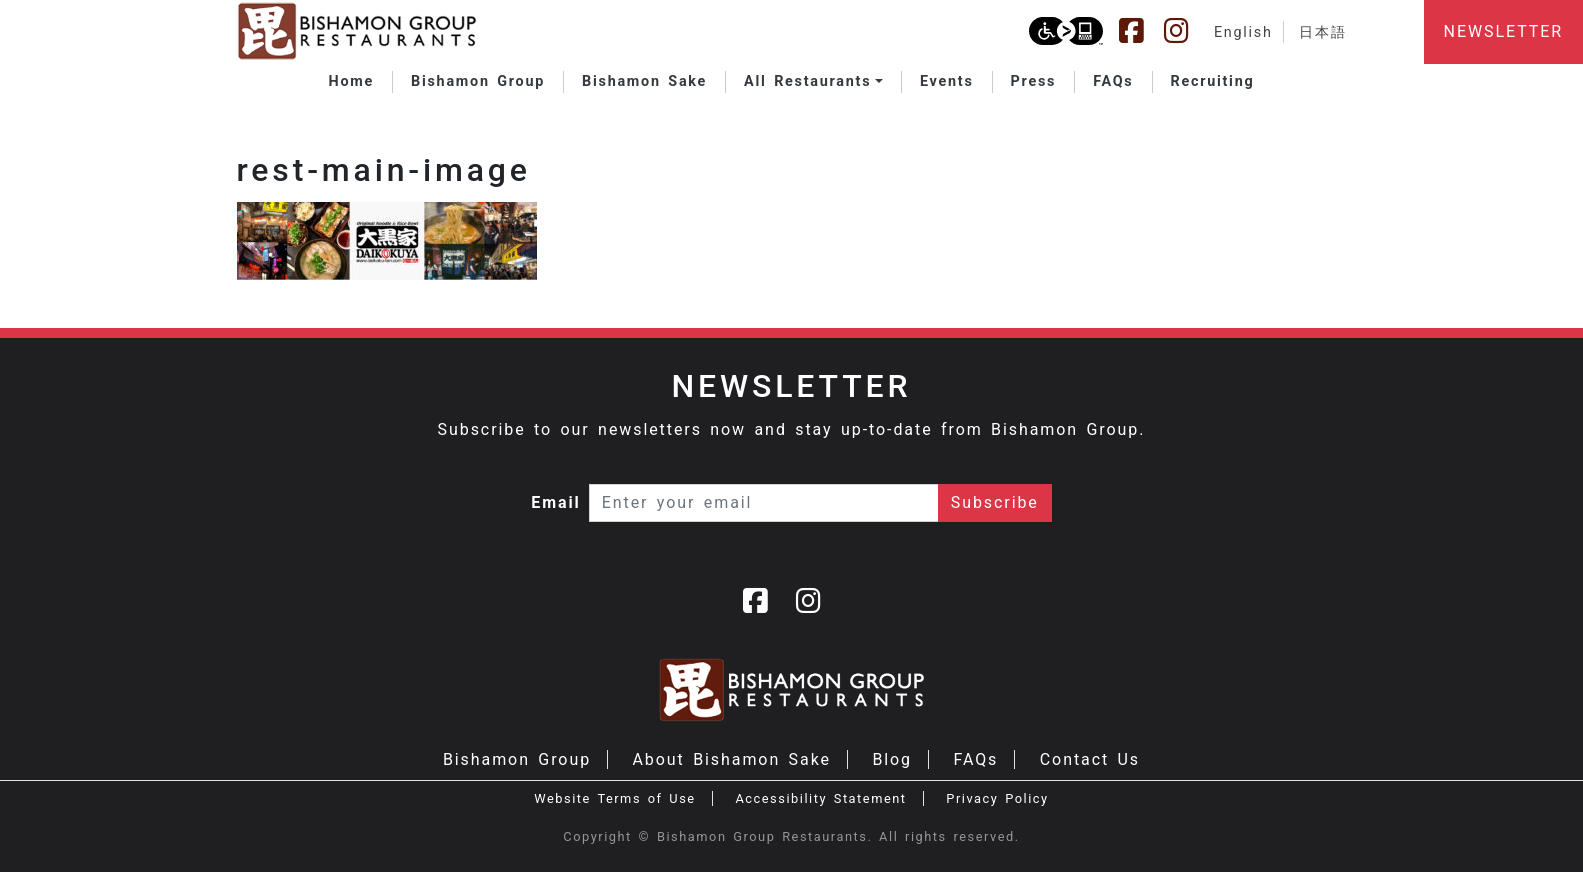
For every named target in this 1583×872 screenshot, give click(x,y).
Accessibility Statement (820, 798)
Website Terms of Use (614, 798)
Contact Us (1090, 759)
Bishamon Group (517, 759)
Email (556, 502)
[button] (813, 82)
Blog (892, 759)
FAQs (975, 759)
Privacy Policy (997, 798)
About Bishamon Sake (732, 759)
